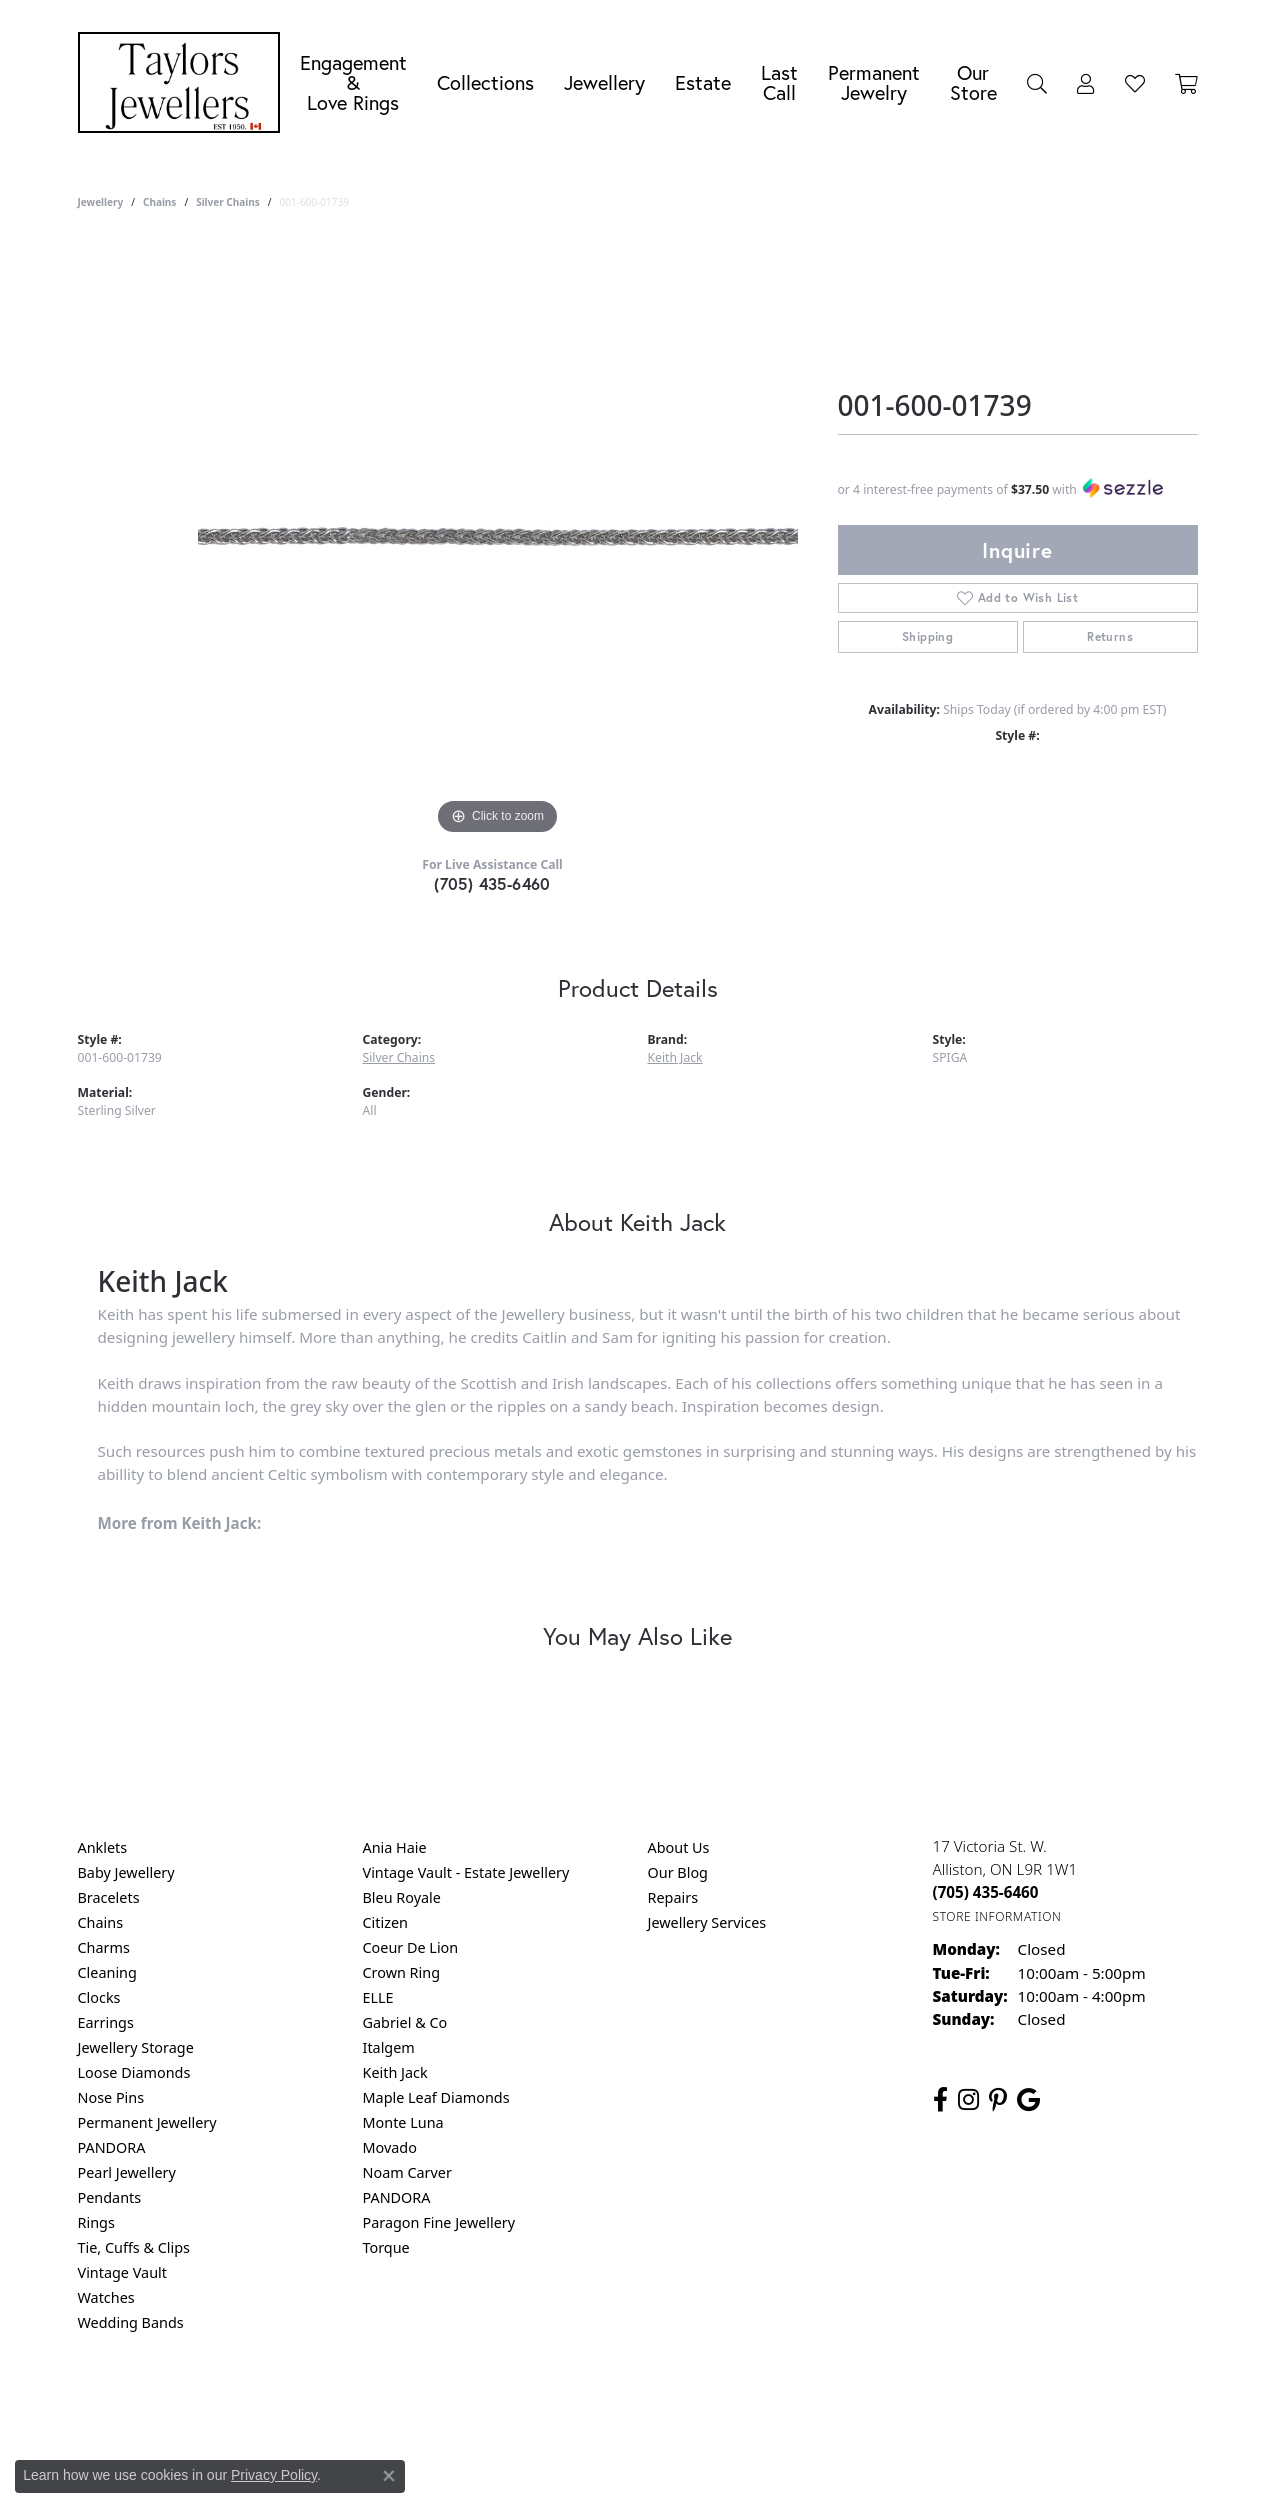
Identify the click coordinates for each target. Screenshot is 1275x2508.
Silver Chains (228, 202)
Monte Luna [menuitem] (403, 2122)
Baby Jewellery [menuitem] (126, 1872)
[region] (498, 540)
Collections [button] (485, 82)
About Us (679, 1847)
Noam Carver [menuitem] (407, 2172)
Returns (1110, 636)
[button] (1037, 83)
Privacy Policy (539, 2403)
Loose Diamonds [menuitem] (134, 2072)
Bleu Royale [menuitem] (402, 1897)
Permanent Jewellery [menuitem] (147, 2122)
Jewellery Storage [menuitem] (136, 2047)
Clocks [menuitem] (99, 1997)
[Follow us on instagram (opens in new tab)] (968, 2100)
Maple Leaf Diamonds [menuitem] (436, 2097)
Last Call (779, 82)
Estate (703, 82)
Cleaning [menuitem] (107, 1972)
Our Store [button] (973, 82)
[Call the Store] (986, 1892)
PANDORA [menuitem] (112, 2147)
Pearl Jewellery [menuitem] (127, 2172)
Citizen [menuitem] (386, 1922)
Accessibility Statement (806, 2403)
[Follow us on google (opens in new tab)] (1028, 2100)
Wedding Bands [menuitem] (131, 2322)
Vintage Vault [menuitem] (122, 2272)
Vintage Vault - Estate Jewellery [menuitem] (466, 1872)
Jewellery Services (707, 1922)
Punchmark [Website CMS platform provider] (673, 2468)
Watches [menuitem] (106, 2297)
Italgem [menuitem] (389, 2047)
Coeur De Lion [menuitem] (411, 1947)
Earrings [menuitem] (106, 2022)
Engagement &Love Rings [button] (353, 82)
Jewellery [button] (604, 82)
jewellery (101, 202)
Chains (159, 202)
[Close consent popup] (389, 2476)
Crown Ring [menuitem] (402, 1972)
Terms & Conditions (658, 2403)
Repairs (673, 1897)
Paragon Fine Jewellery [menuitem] (439, 2222)
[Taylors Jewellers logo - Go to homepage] (184, 82)
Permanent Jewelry (874, 82)
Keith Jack (675, 1057)
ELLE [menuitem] (378, 1997)
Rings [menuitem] (96, 2222)
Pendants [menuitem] (110, 2197)
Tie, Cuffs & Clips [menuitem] (134, 2247)
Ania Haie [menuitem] (395, 1847)
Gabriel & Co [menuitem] (405, 2022)
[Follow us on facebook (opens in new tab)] (940, 2100)
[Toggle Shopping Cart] (1186, 83)
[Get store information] (997, 1916)
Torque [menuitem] (386, 2247)
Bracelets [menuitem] (109, 1897)
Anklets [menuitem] (103, 1847)
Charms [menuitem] (104, 1947)
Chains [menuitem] (101, 1922)
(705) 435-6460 (492, 883)
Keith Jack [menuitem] (395, 2072)
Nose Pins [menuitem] (111, 2097)
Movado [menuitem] (390, 2147)
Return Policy (439, 2403)
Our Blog (678, 1872)
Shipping (927, 636)
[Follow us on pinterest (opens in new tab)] (998, 2100)
